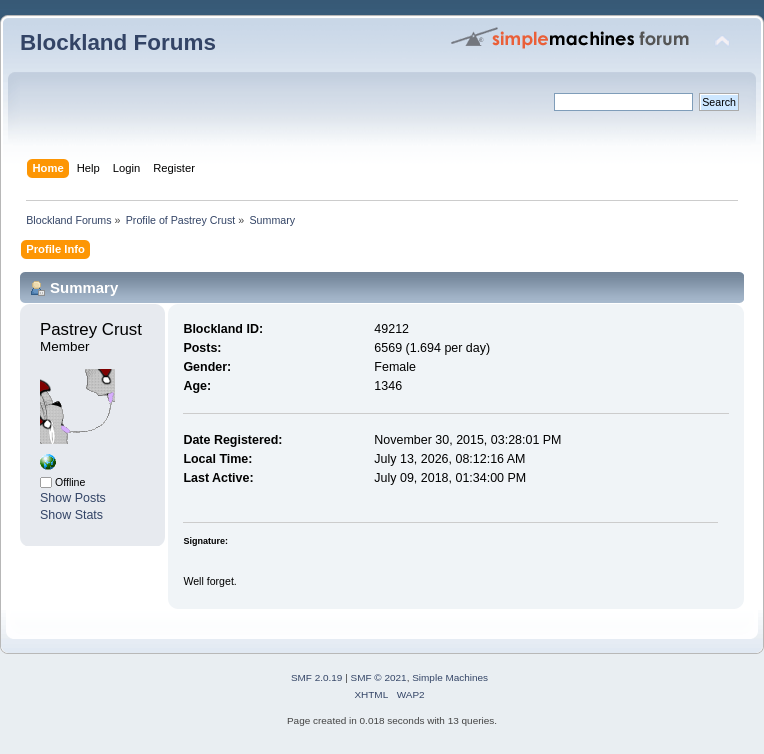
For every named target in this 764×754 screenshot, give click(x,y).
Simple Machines (450, 677)
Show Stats (71, 515)
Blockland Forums (118, 42)
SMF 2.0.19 (317, 677)
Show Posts (73, 498)
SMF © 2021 (379, 677)
